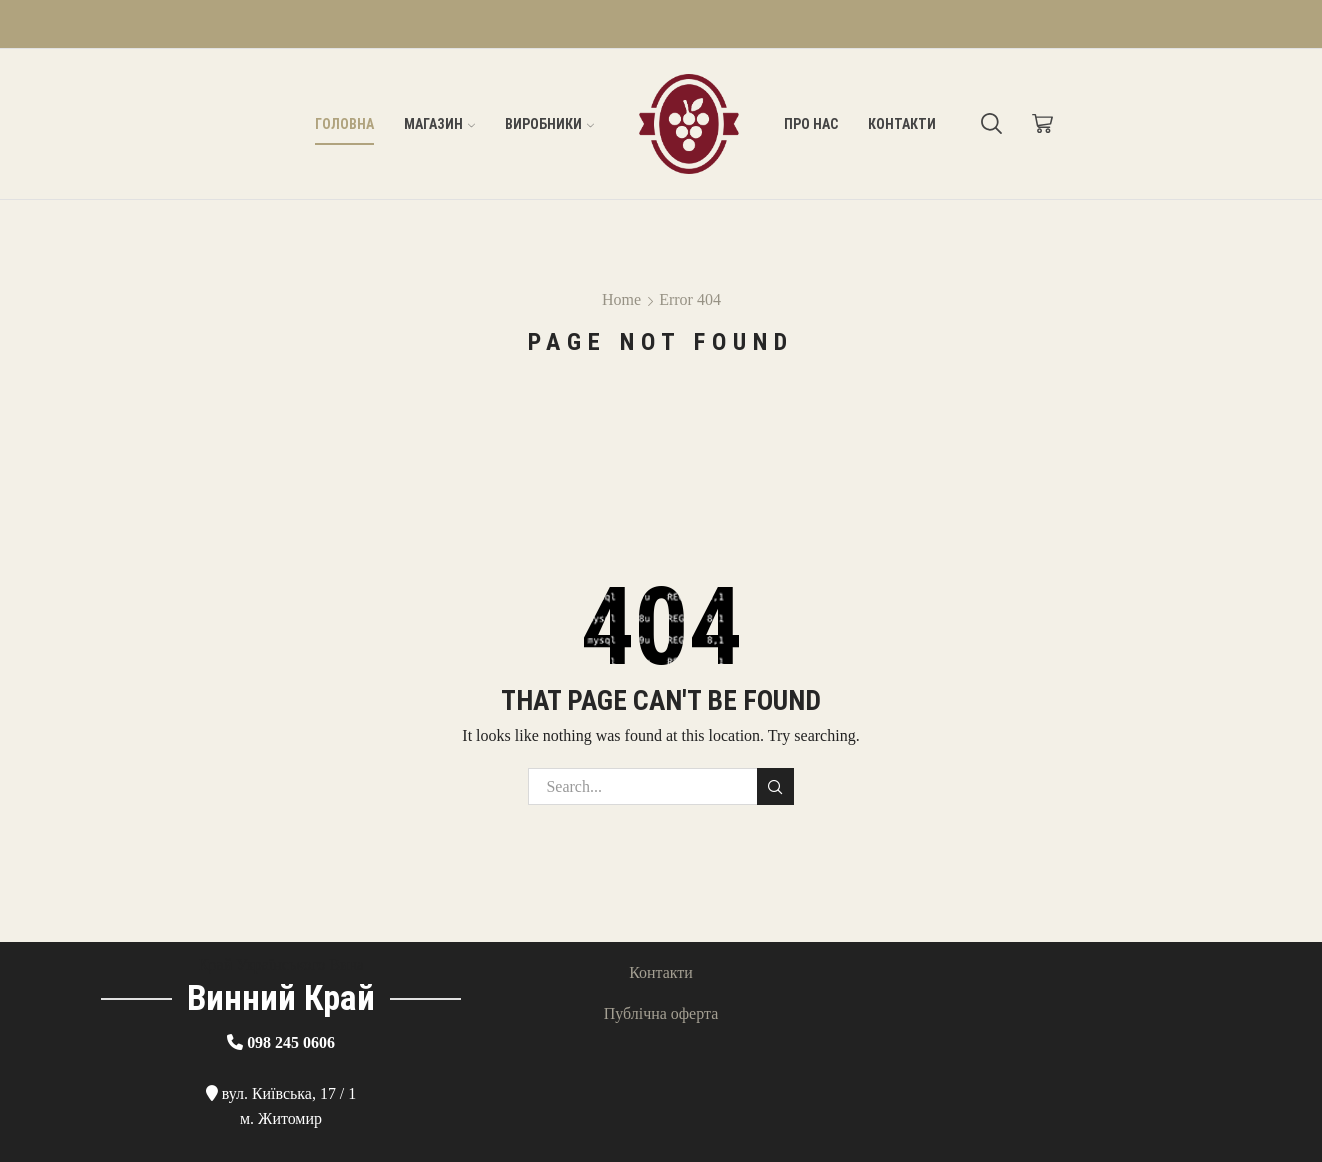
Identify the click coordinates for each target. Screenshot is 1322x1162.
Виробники (549, 124)
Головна (344, 124)
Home (621, 299)
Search (775, 787)
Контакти (902, 124)
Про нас (811, 124)
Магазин (439, 124)
